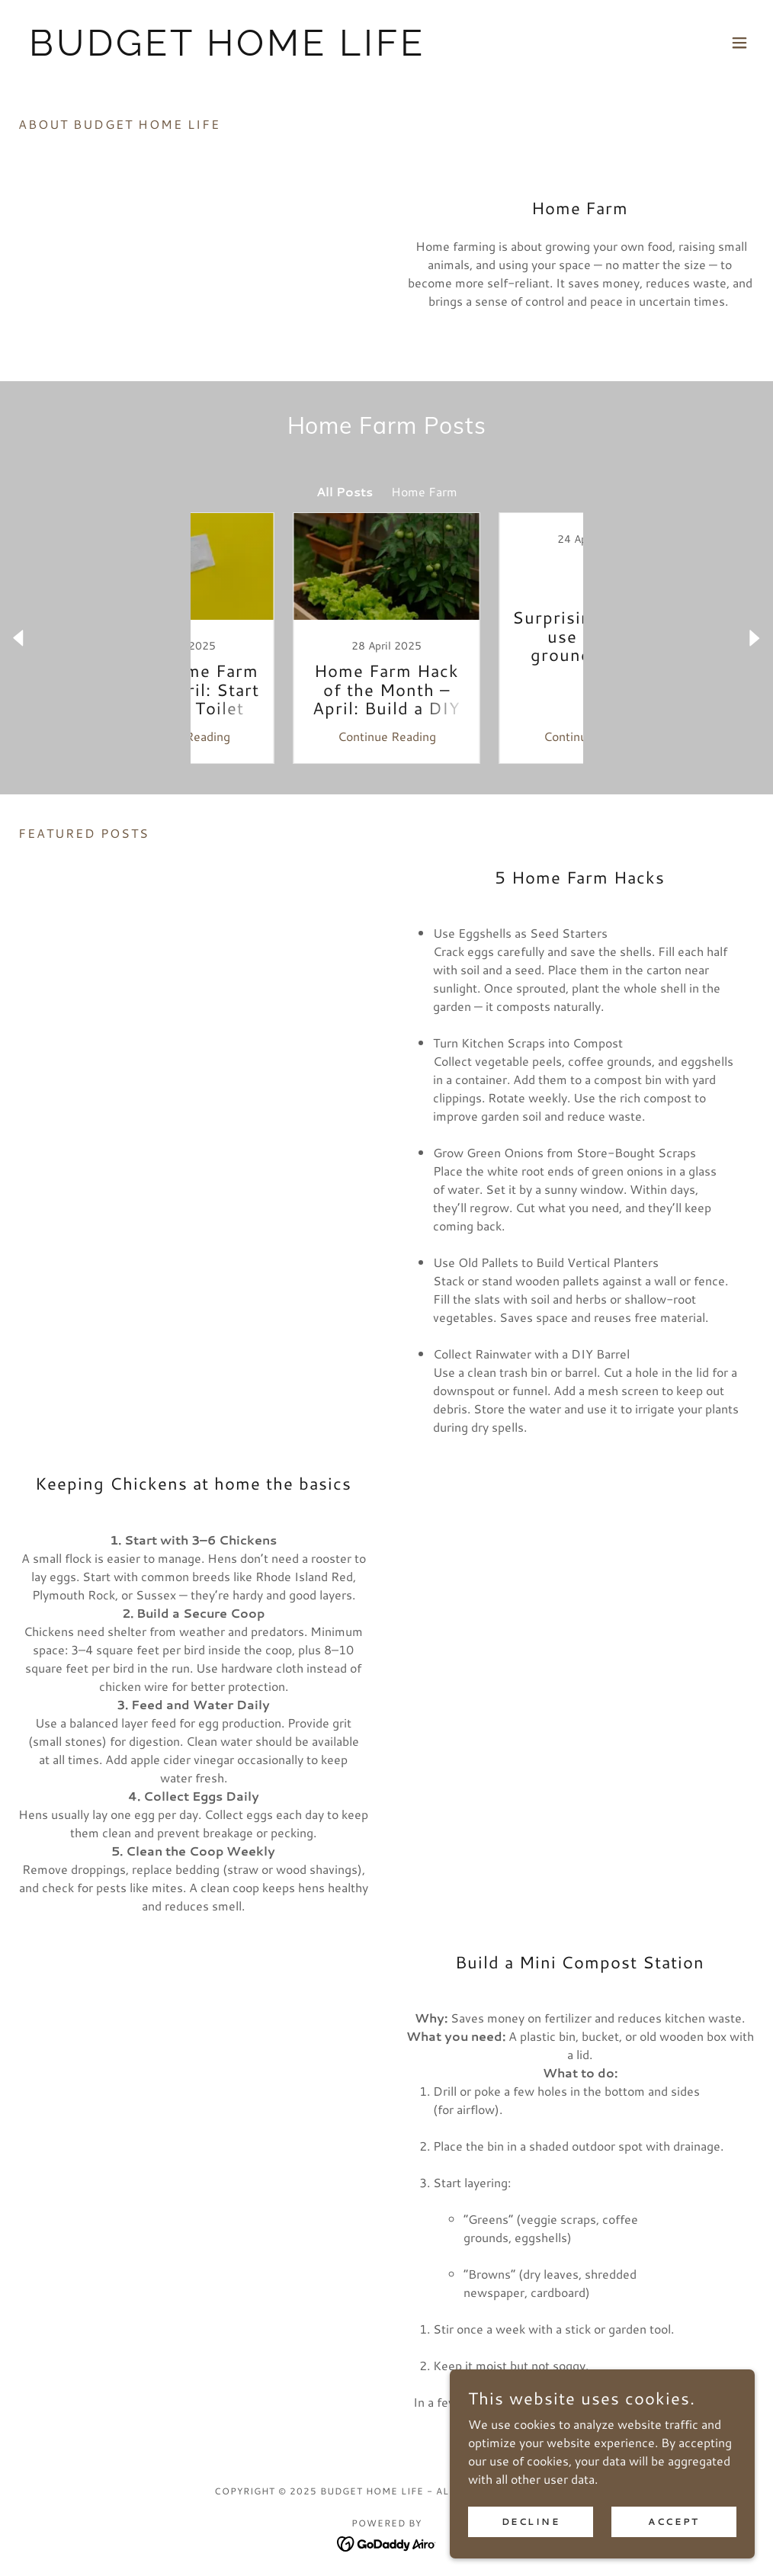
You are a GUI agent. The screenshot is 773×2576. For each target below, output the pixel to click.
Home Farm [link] (424, 491)
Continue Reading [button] (284, 736)
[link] (227, 50)
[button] (739, 42)
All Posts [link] (344, 491)
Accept (673, 2521)
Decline (531, 2521)
